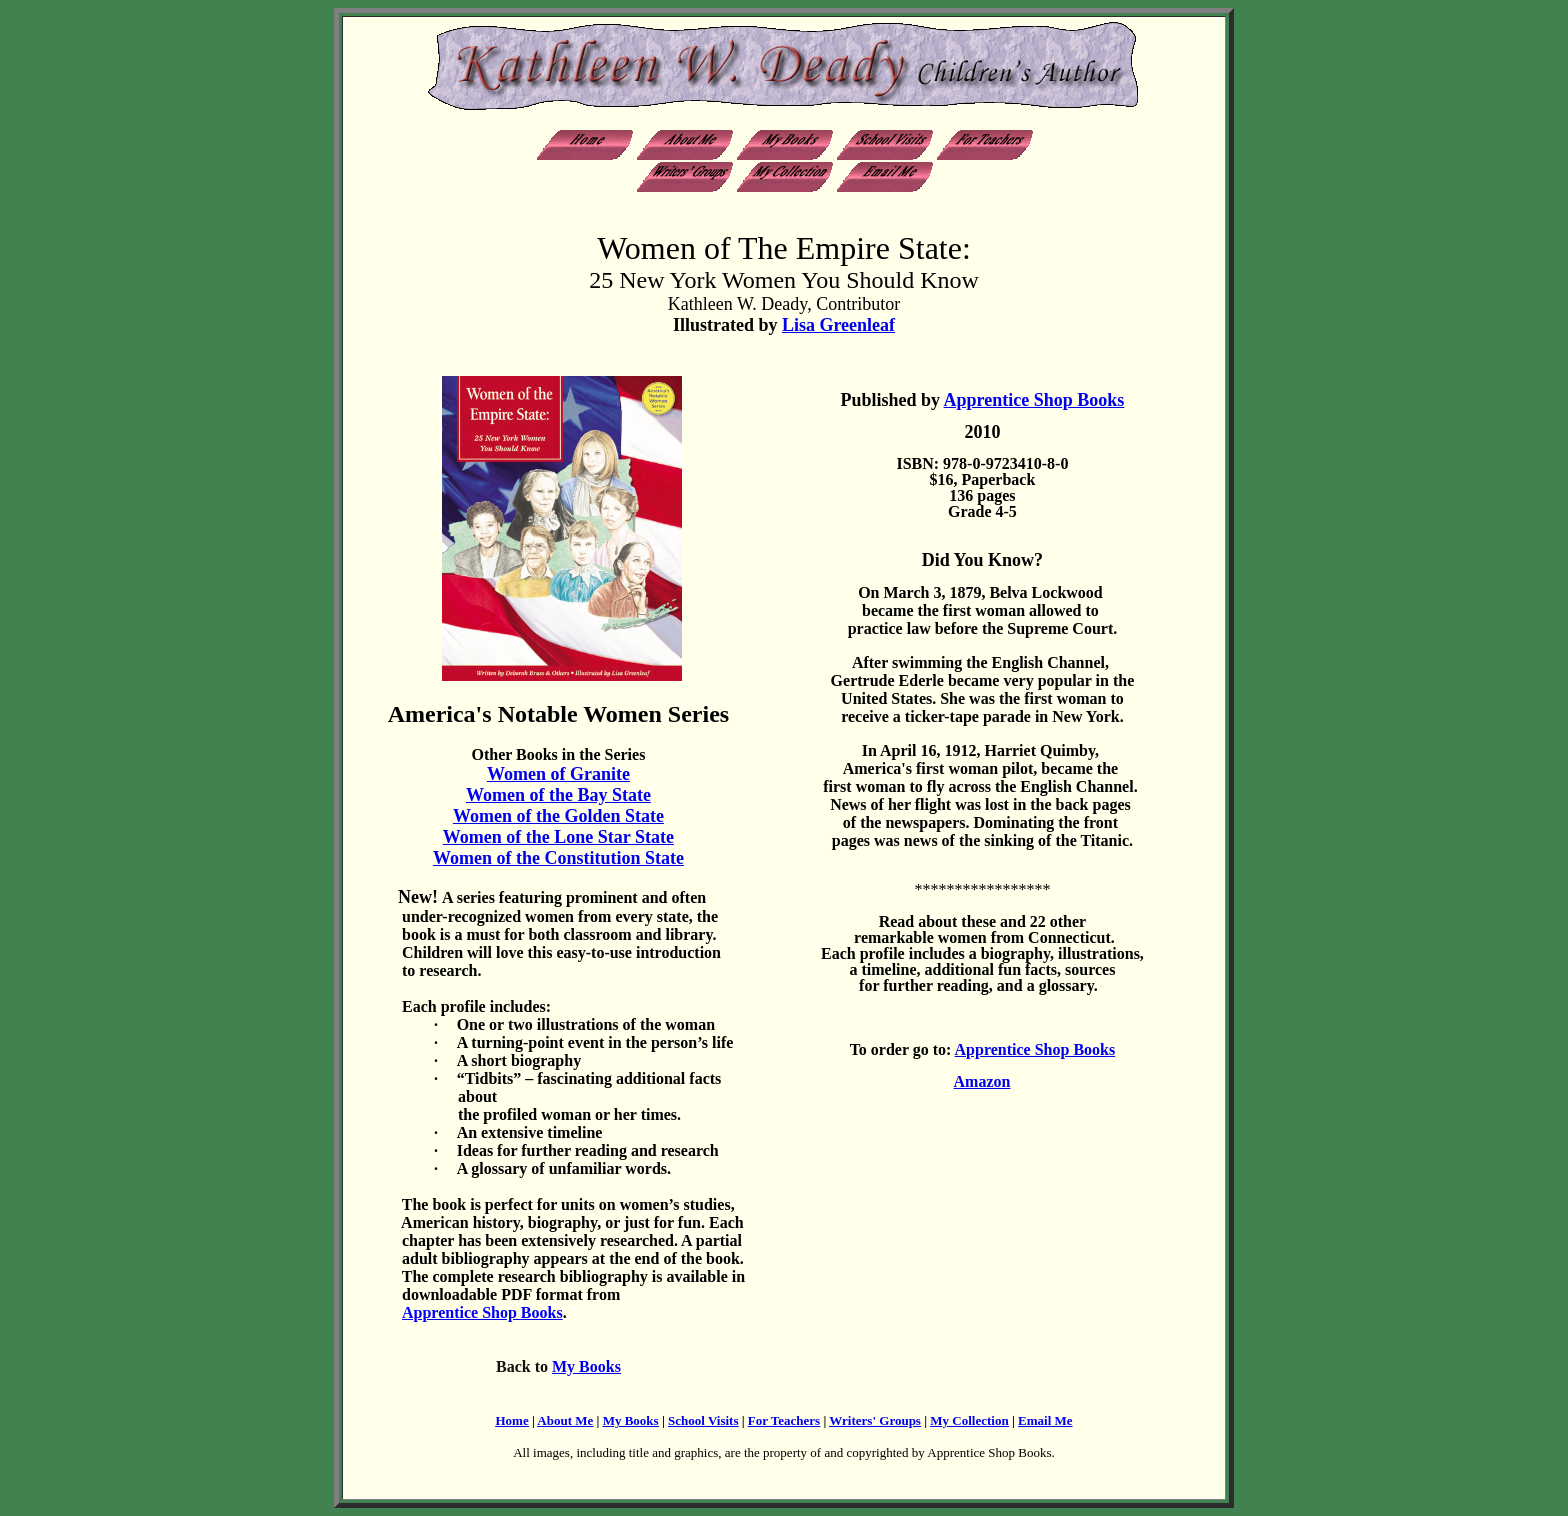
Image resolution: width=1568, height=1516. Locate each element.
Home (511, 1420)
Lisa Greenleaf (838, 325)
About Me (565, 1420)
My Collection (969, 1420)
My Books (586, 1366)
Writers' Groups (875, 1420)
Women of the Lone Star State (558, 837)
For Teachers (784, 1420)
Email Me (1045, 1420)
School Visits (703, 1420)
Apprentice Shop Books (1034, 400)
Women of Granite (558, 774)
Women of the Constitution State (558, 858)
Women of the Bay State (558, 795)
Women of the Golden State (558, 816)
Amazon (982, 1081)
